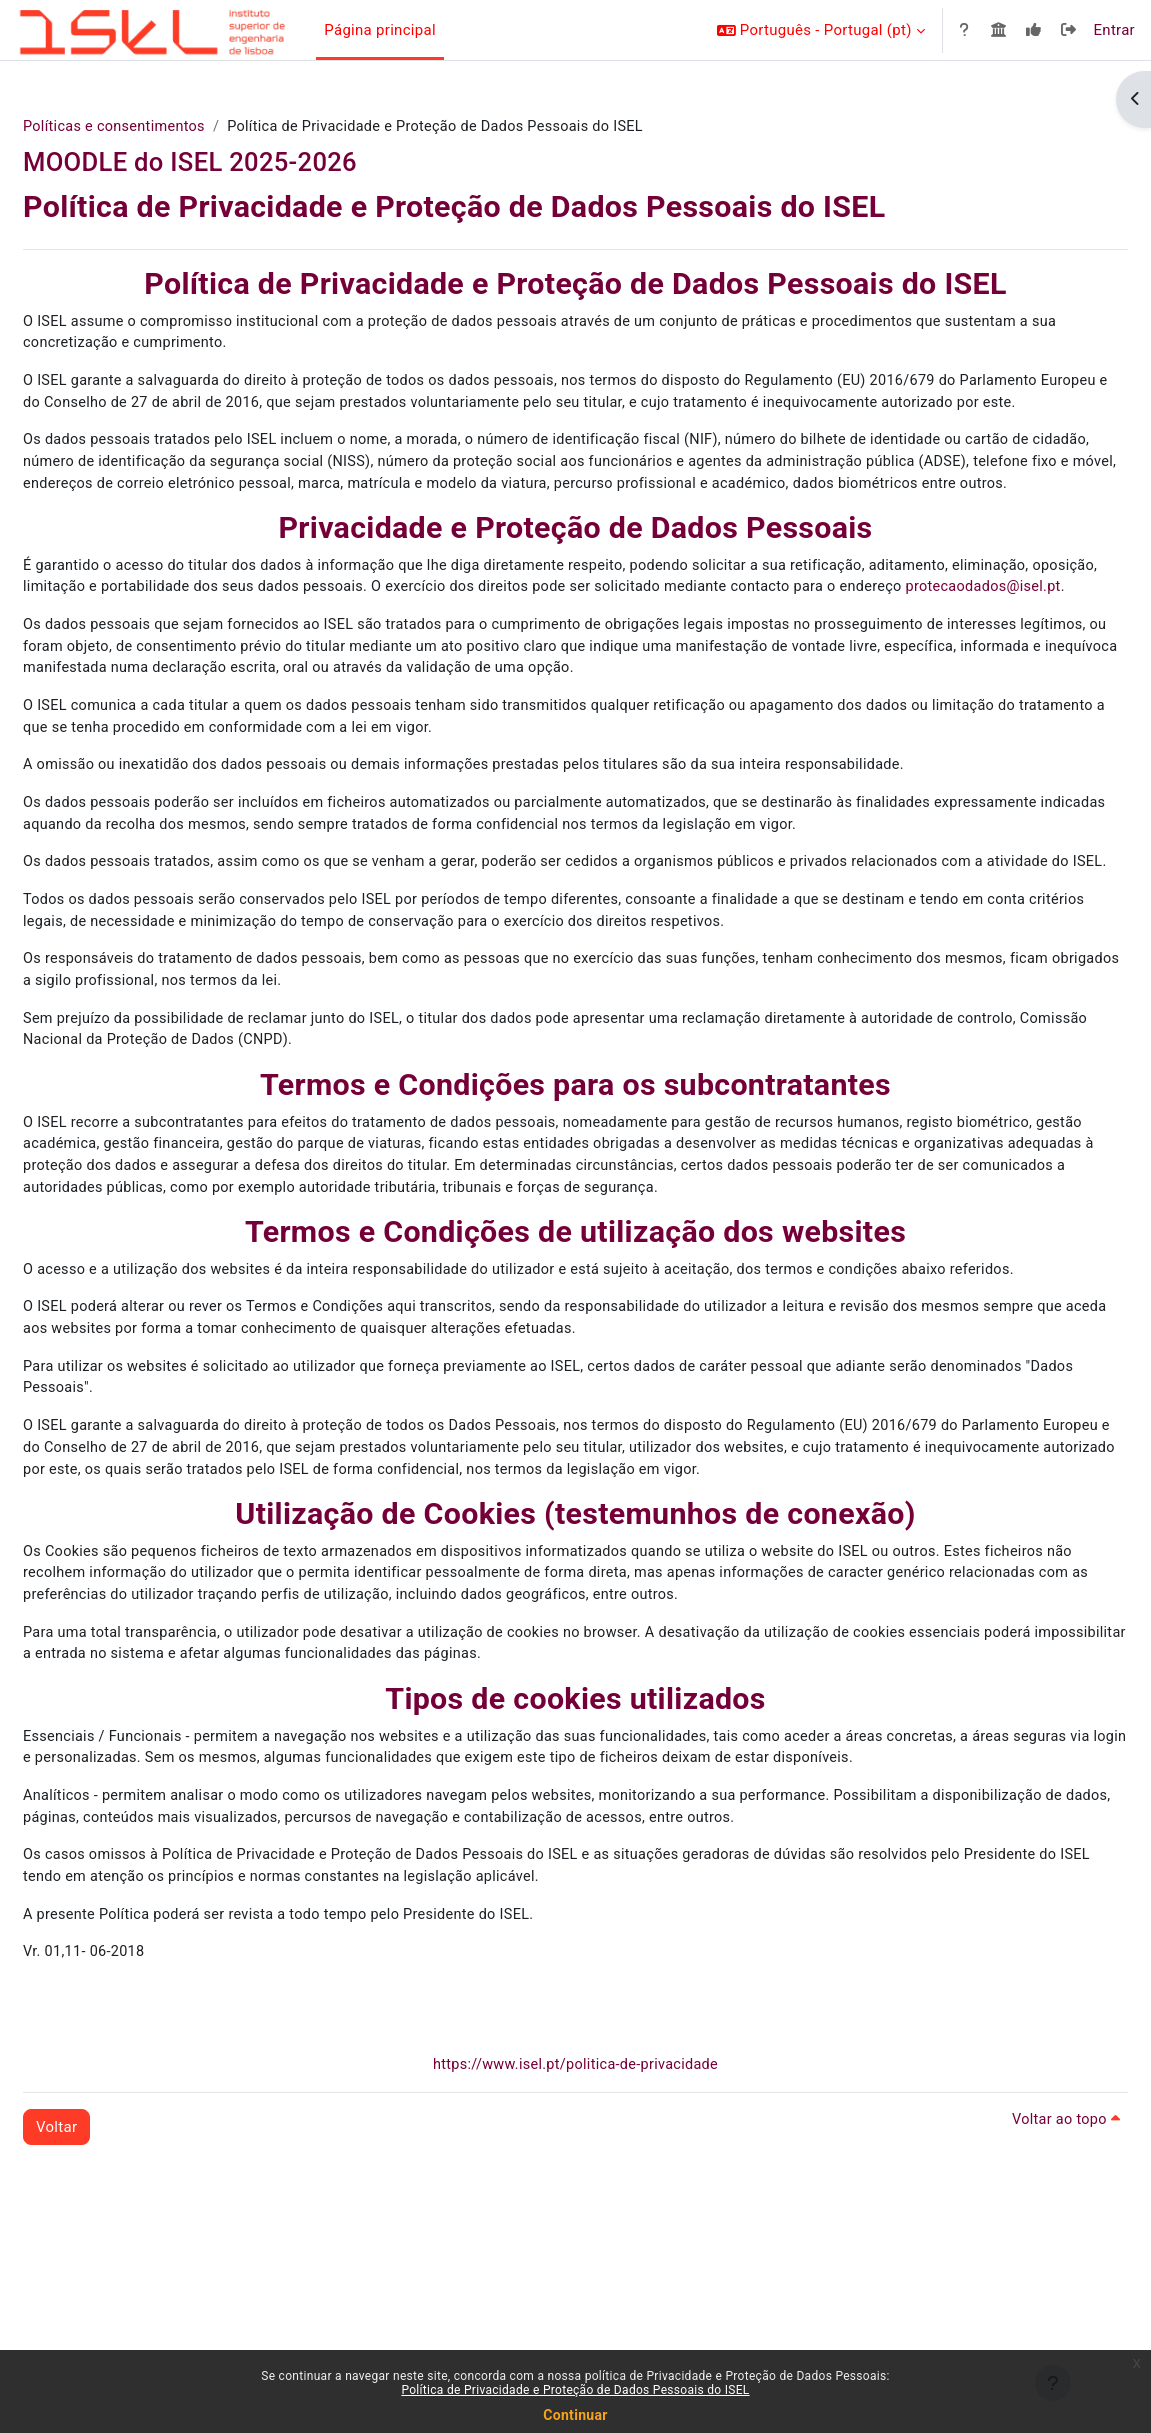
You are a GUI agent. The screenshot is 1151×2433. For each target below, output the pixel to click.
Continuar (575, 2415)
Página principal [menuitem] (380, 30)
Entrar (1114, 30)
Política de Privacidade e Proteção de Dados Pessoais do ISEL (575, 2390)
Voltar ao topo (1016, 2319)
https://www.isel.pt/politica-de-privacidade (575, 2264)
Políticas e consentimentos (165, 127)
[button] (821, 30)
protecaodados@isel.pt (219, 662)
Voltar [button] (104, 2326)
